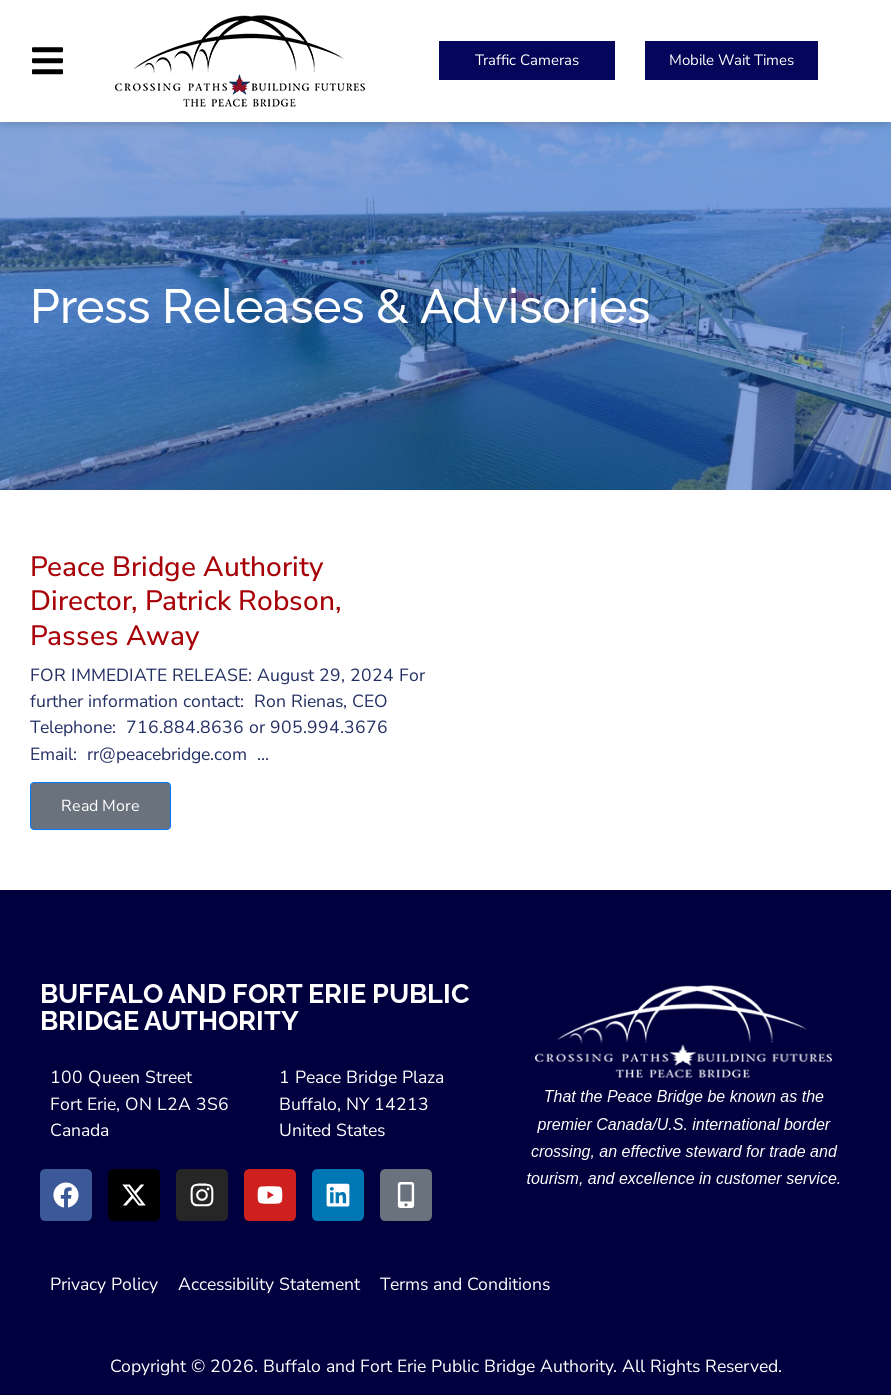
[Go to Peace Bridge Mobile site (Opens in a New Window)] (406, 1195)
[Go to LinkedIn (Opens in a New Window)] (338, 1195)
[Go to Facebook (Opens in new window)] (66, 1195)
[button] (47, 60)
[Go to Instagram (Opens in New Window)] (202, 1195)
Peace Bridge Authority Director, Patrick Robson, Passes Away (186, 601)
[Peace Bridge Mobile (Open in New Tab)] (731, 60)
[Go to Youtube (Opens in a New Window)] (270, 1195)
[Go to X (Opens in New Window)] (134, 1195)
